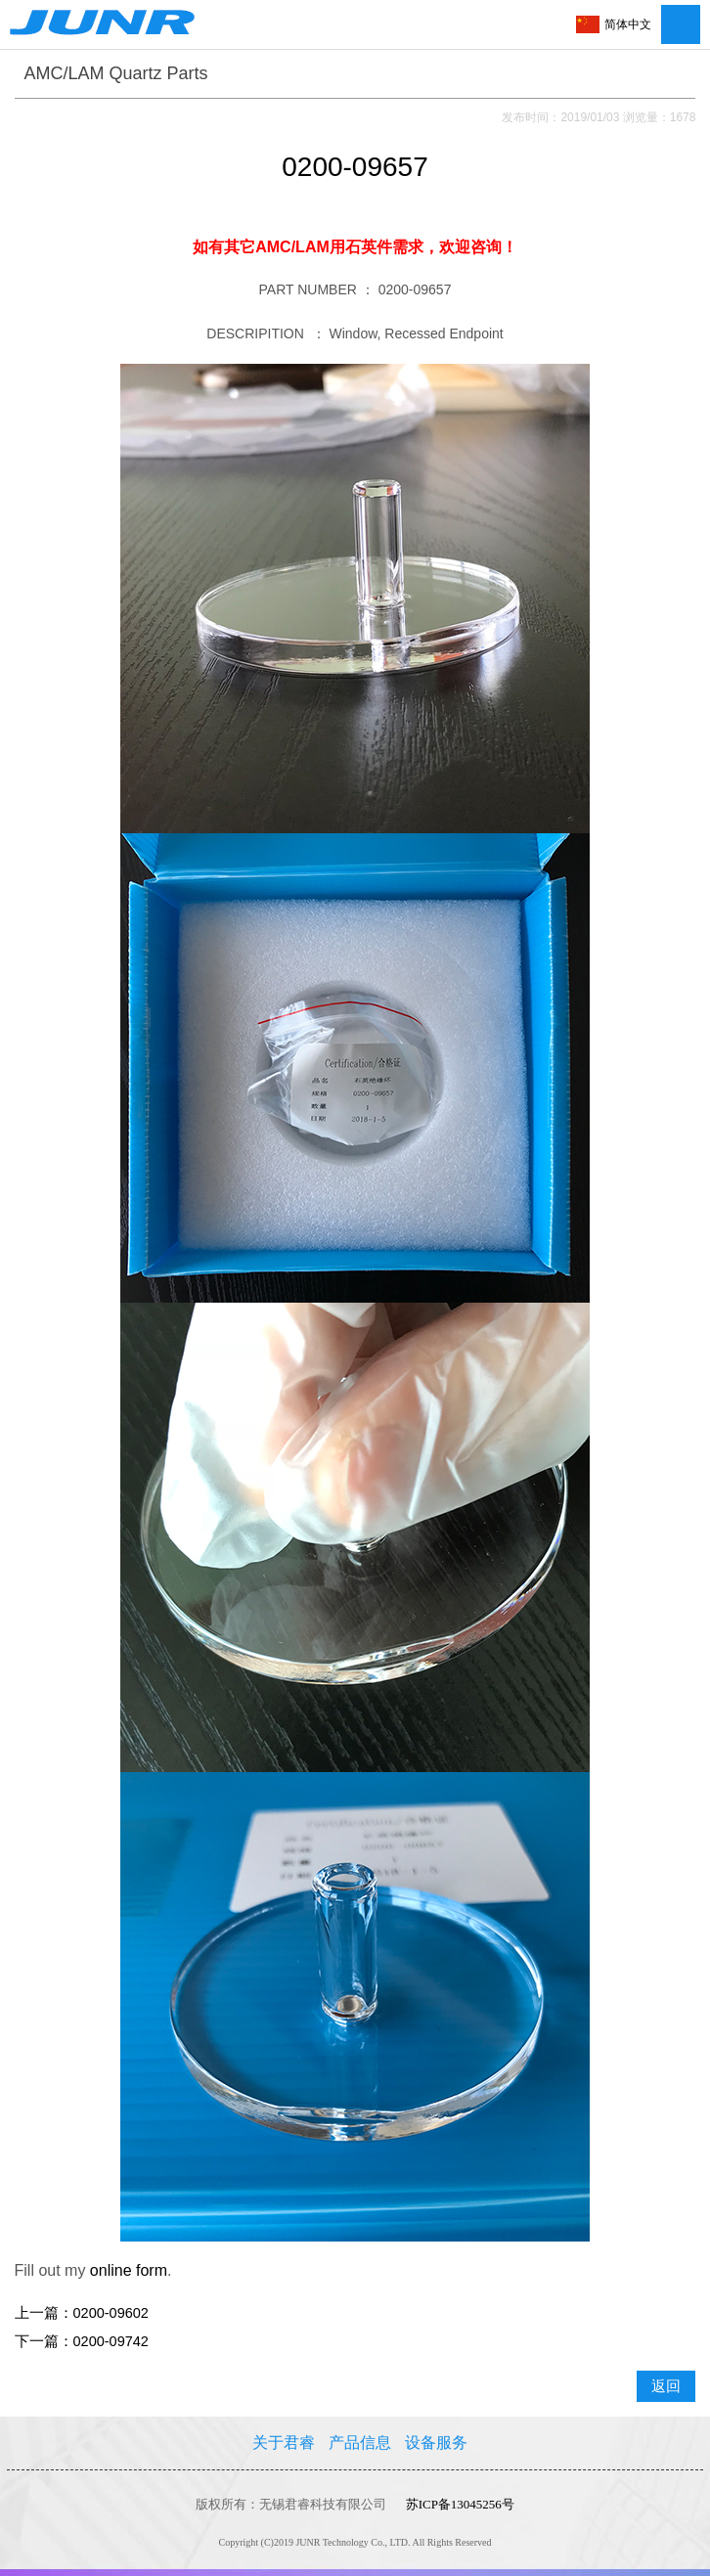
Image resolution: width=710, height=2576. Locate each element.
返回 (666, 2386)
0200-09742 (111, 2341)
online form (128, 2270)
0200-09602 (111, 2313)
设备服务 (436, 2442)
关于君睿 (283, 2442)
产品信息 (360, 2442)
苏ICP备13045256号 (460, 2504)
